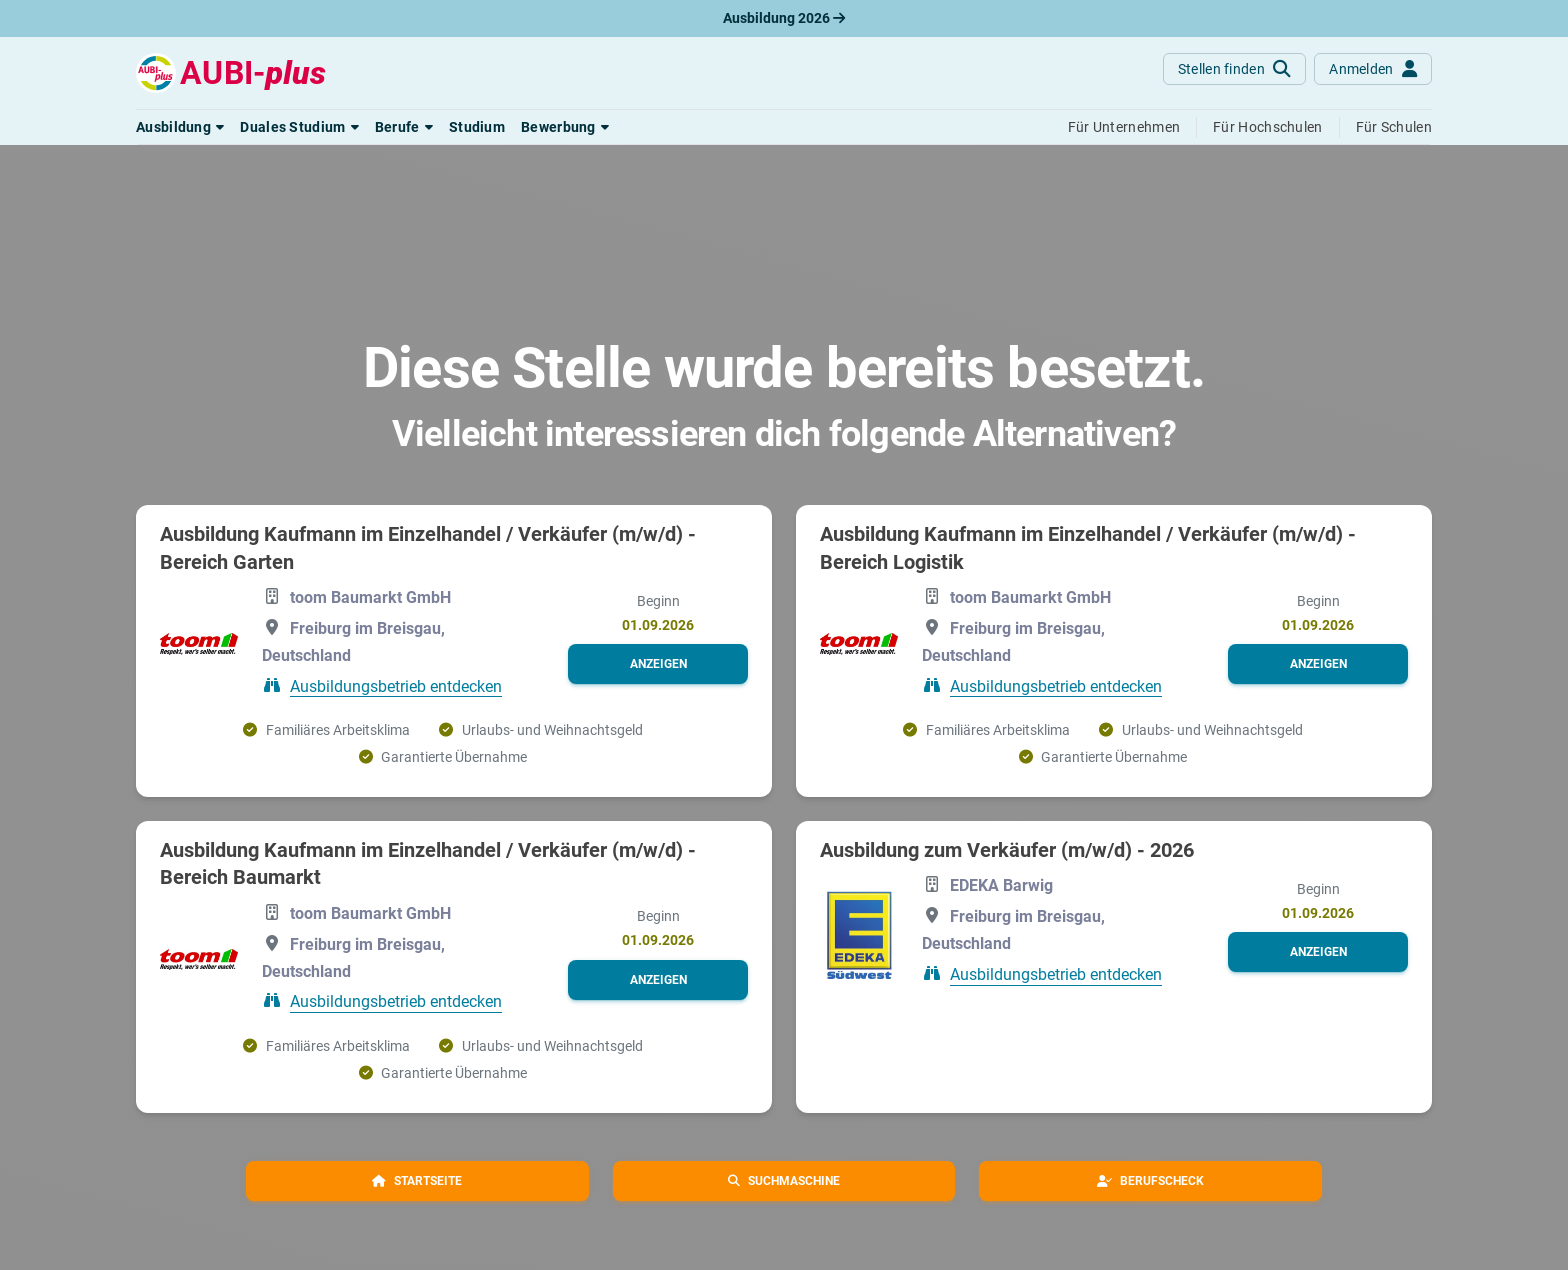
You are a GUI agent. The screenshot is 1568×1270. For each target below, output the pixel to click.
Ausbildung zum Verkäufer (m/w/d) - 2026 (1007, 850)
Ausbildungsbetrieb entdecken (396, 685)
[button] (180, 127)
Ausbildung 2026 (784, 18)
